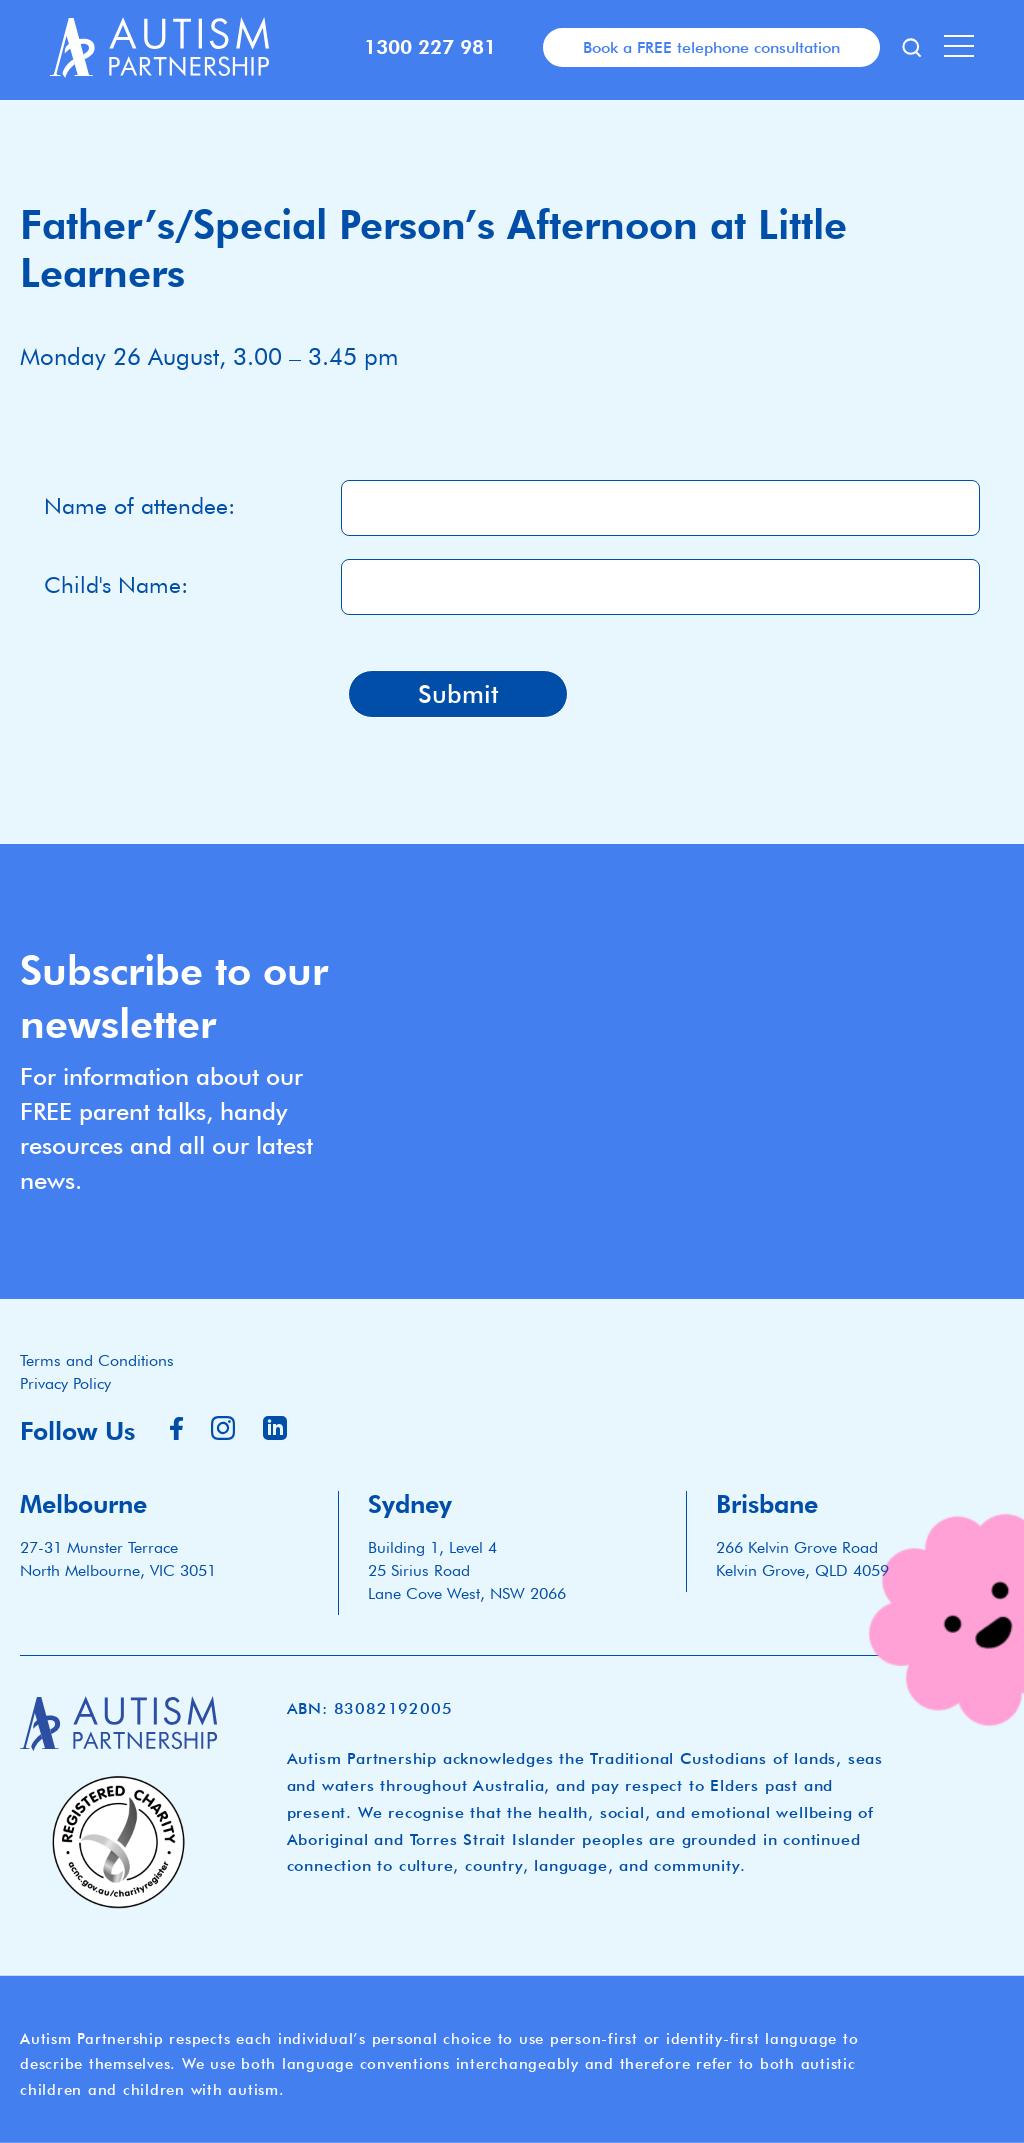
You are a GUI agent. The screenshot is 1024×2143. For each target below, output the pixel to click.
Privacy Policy (65, 1383)
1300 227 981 (430, 47)
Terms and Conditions (97, 1360)
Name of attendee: (139, 505)
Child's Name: (116, 584)
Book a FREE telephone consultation (711, 47)
